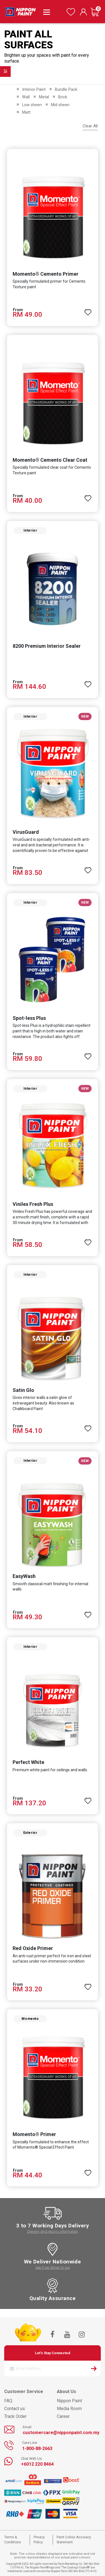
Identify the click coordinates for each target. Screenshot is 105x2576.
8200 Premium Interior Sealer (47, 646)
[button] (87, 309)
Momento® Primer (34, 2134)
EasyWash (24, 1576)
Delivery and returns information (52, 2231)
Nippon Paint (69, 2400)
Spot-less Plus (29, 1018)
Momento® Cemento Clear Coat (50, 460)
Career (63, 2416)
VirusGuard (26, 832)
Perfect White (28, 1762)
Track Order (15, 2416)
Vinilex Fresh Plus (33, 1204)
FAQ (8, 2400)
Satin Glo (23, 1390)
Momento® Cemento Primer (45, 274)
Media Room (69, 2408)
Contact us (14, 2408)
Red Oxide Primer (33, 1948)
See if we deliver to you (52, 2267)
